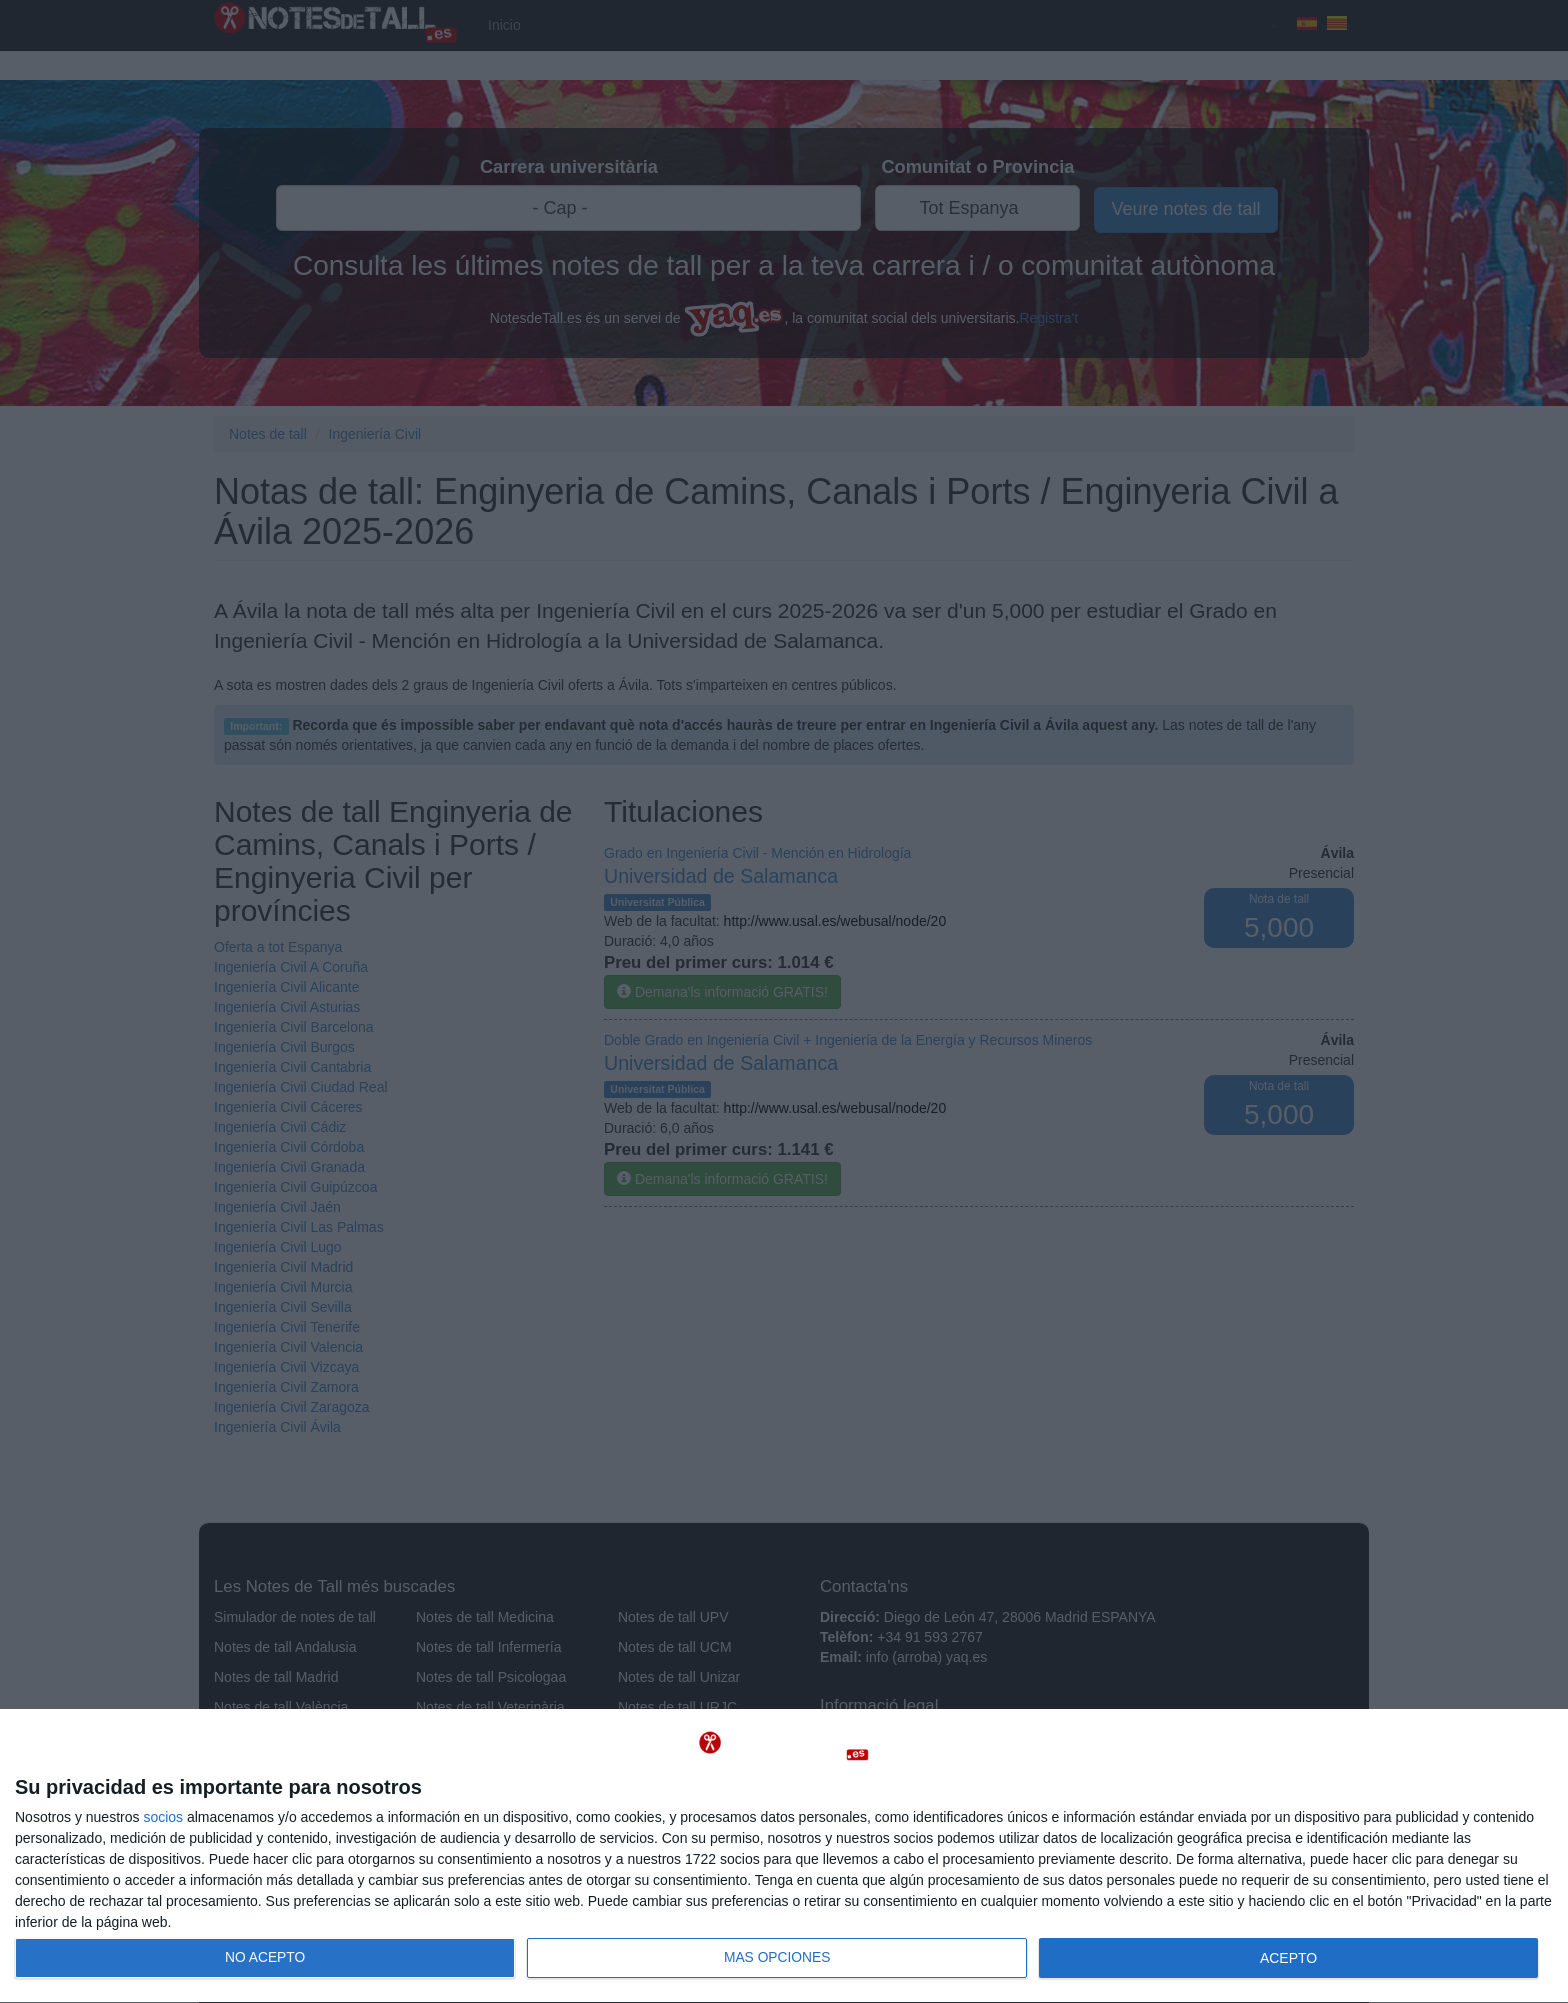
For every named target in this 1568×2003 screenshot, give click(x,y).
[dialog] (784, 1856)
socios (163, 1817)
